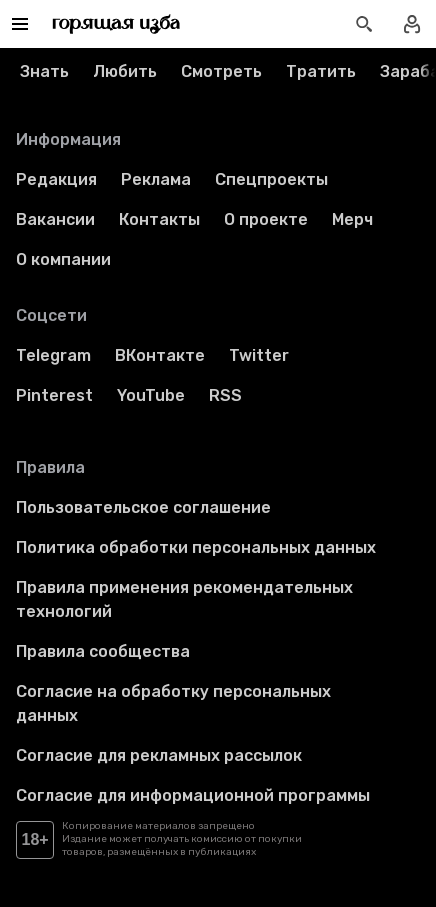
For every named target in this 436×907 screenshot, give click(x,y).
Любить (125, 71)
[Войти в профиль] (412, 24)
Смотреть (221, 71)
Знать (44, 71)
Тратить (321, 71)
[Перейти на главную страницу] (116, 24)
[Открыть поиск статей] (364, 24)
